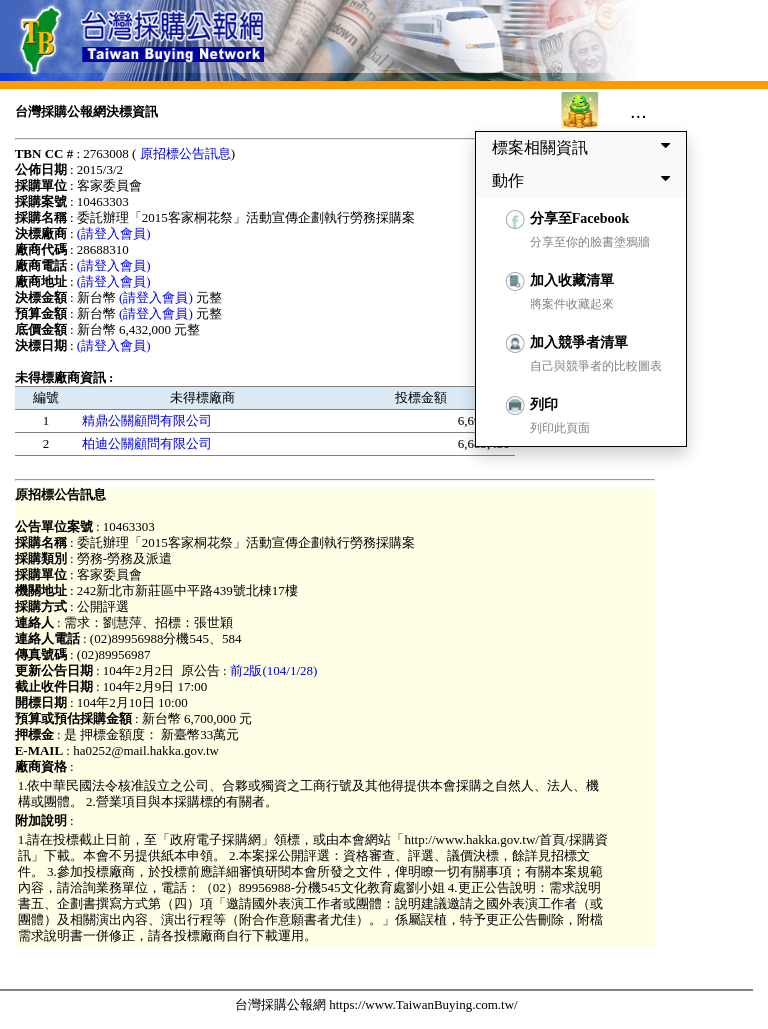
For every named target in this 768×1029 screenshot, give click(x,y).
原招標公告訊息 (185, 153)
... (638, 111)
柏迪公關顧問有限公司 (147, 443)
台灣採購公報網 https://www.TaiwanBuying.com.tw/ (376, 1004)
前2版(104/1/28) (273, 670)
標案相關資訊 (585, 147)
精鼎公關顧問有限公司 (147, 420)
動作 (585, 180)
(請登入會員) (114, 233)
